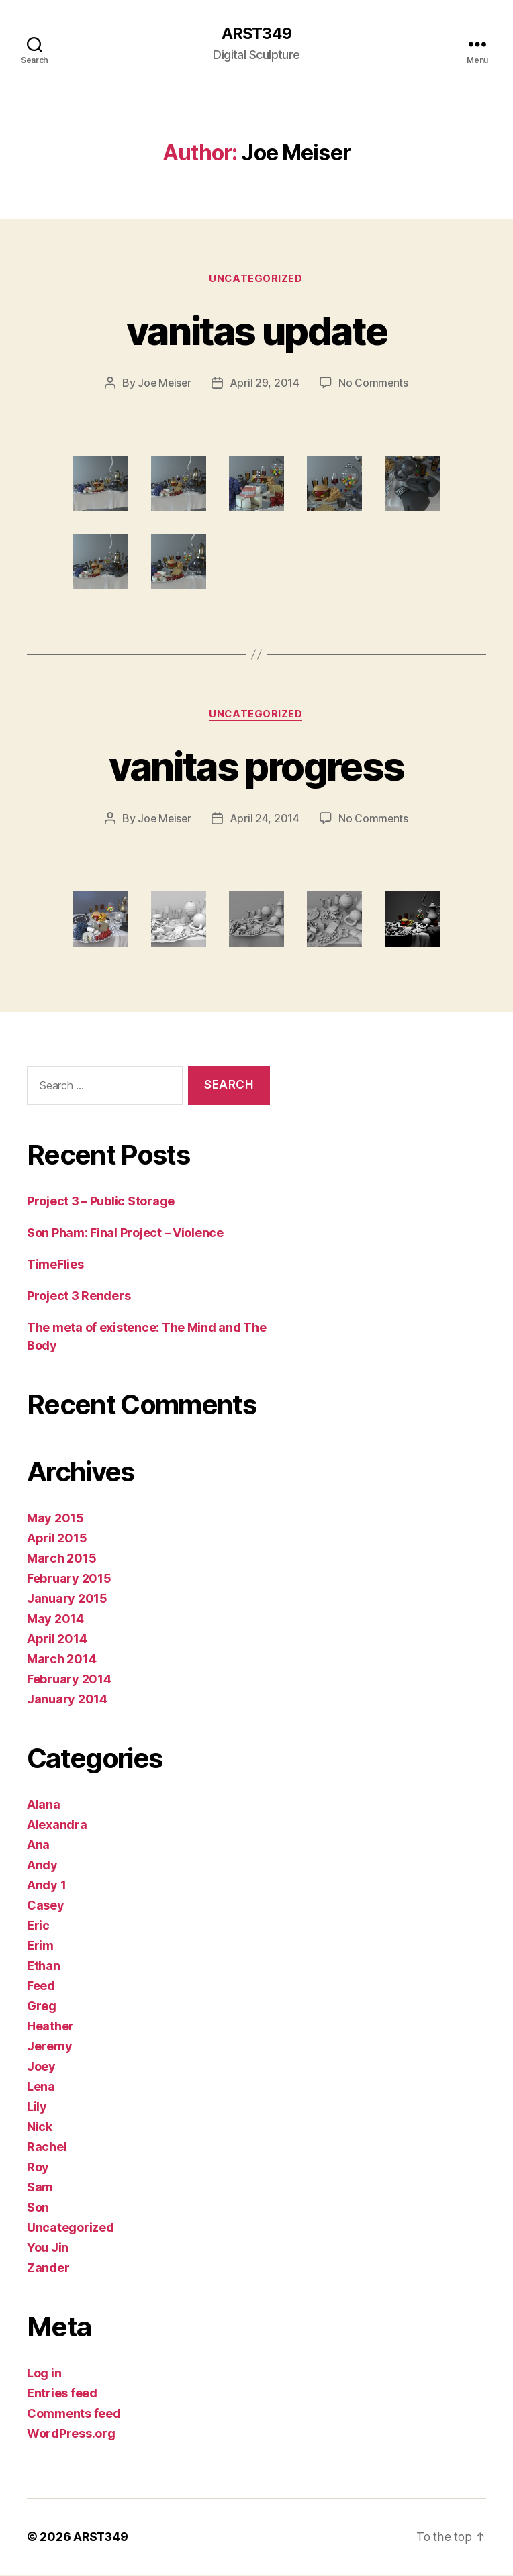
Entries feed (62, 2394)
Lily (37, 2108)
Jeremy (49, 2047)
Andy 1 (46, 1886)
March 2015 (61, 1559)
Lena (41, 2088)
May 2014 (55, 1620)
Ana (38, 1846)
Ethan (43, 1967)
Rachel (46, 2148)
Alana (43, 1806)
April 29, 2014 (265, 384)
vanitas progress (256, 767)
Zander (48, 2269)
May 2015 (55, 1519)
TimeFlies (55, 1265)
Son (38, 2208)
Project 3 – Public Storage (101, 1202)
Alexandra (57, 1826)
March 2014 (61, 1660)
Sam (40, 2188)
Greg (41, 2007)
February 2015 (69, 1580)
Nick (39, 2128)
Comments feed (74, 2415)
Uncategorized (256, 279)
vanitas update (256, 330)
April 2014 (57, 1640)
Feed (41, 1987)
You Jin (47, 2249)
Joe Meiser (163, 384)
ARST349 (256, 34)
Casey (45, 1906)
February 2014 (69, 1680)
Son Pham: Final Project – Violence (125, 1234)
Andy (42, 1866)
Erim (40, 1947)
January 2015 (67, 1600)
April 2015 (57, 1539)
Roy (38, 2168)
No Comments (374, 384)
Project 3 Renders (78, 1297)
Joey (41, 2068)
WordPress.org (71, 2435)
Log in (44, 2374)
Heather (50, 2027)
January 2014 (67, 1700)
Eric (38, 1927)
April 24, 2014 (265, 820)
